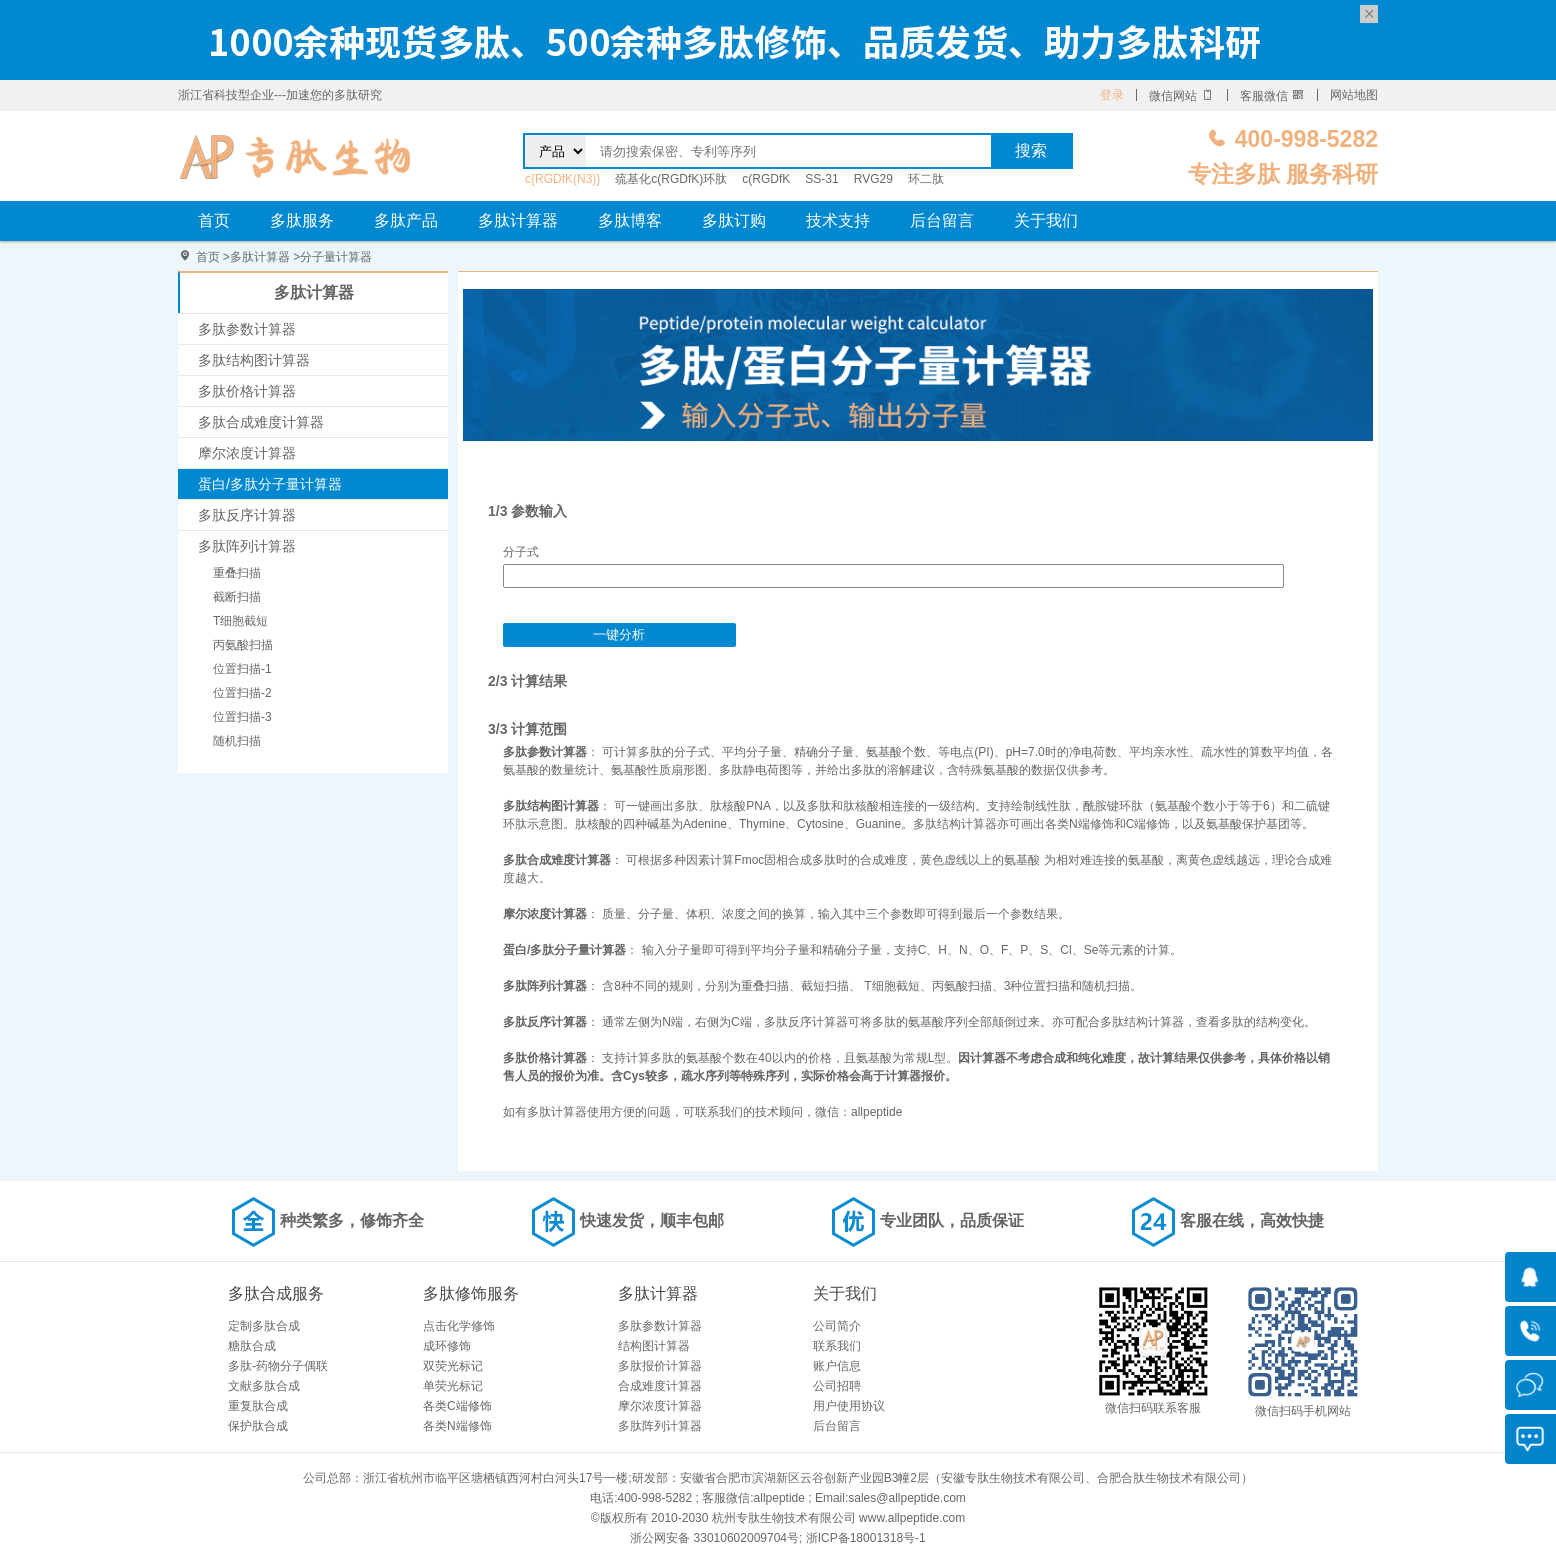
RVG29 (873, 179)
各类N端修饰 (457, 1426)
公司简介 (837, 1326)
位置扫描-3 (242, 717)
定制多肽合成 (264, 1326)
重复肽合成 (258, 1406)
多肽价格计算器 (247, 391)
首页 (214, 220)
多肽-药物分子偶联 (278, 1366)
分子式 (521, 552)
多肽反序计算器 (247, 515)
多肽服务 (302, 220)
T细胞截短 (240, 621)
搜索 (1031, 150)
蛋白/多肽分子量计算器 (270, 484)
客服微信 (1272, 96)
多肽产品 (406, 220)
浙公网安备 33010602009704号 (714, 1538)
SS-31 (821, 179)
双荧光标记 (453, 1366)
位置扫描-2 (242, 693)
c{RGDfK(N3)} (562, 179)
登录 (1112, 95)
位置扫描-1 (242, 669)
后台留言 (942, 220)
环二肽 (926, 179)
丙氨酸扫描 (243, 645)
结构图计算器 (654, 1346)
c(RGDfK (766, 179)
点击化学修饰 (459, 1326)
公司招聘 (837, 1386)
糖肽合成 (252, 1346)
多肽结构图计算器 (254, 360)
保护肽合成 (258, 1426)
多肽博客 (630, 220)
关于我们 (1046, 220)
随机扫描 (237, 741)
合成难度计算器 (660, 1386)
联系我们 (837, 1346)
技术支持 (838, 220)
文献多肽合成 (264, 1386)
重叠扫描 (237, 573)
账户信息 (837, 1366)
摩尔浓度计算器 (247, 453)
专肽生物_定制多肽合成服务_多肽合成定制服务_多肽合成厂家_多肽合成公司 (295, 156)
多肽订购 (734, 220)
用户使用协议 (849, 1406)
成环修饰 (447, 1346)
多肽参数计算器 (247, 329)
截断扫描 (237, 597)
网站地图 (1354, 95)
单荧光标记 (453, 1386)
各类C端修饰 (457, 1406)
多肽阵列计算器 (247, 546)
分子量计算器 (336, 257)
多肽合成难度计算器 (261, 422)
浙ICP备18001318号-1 (866, 1538)
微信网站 (1181, 96)
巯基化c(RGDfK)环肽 (671, 179)
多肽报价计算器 (660, 1366)
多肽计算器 (518, 220)
